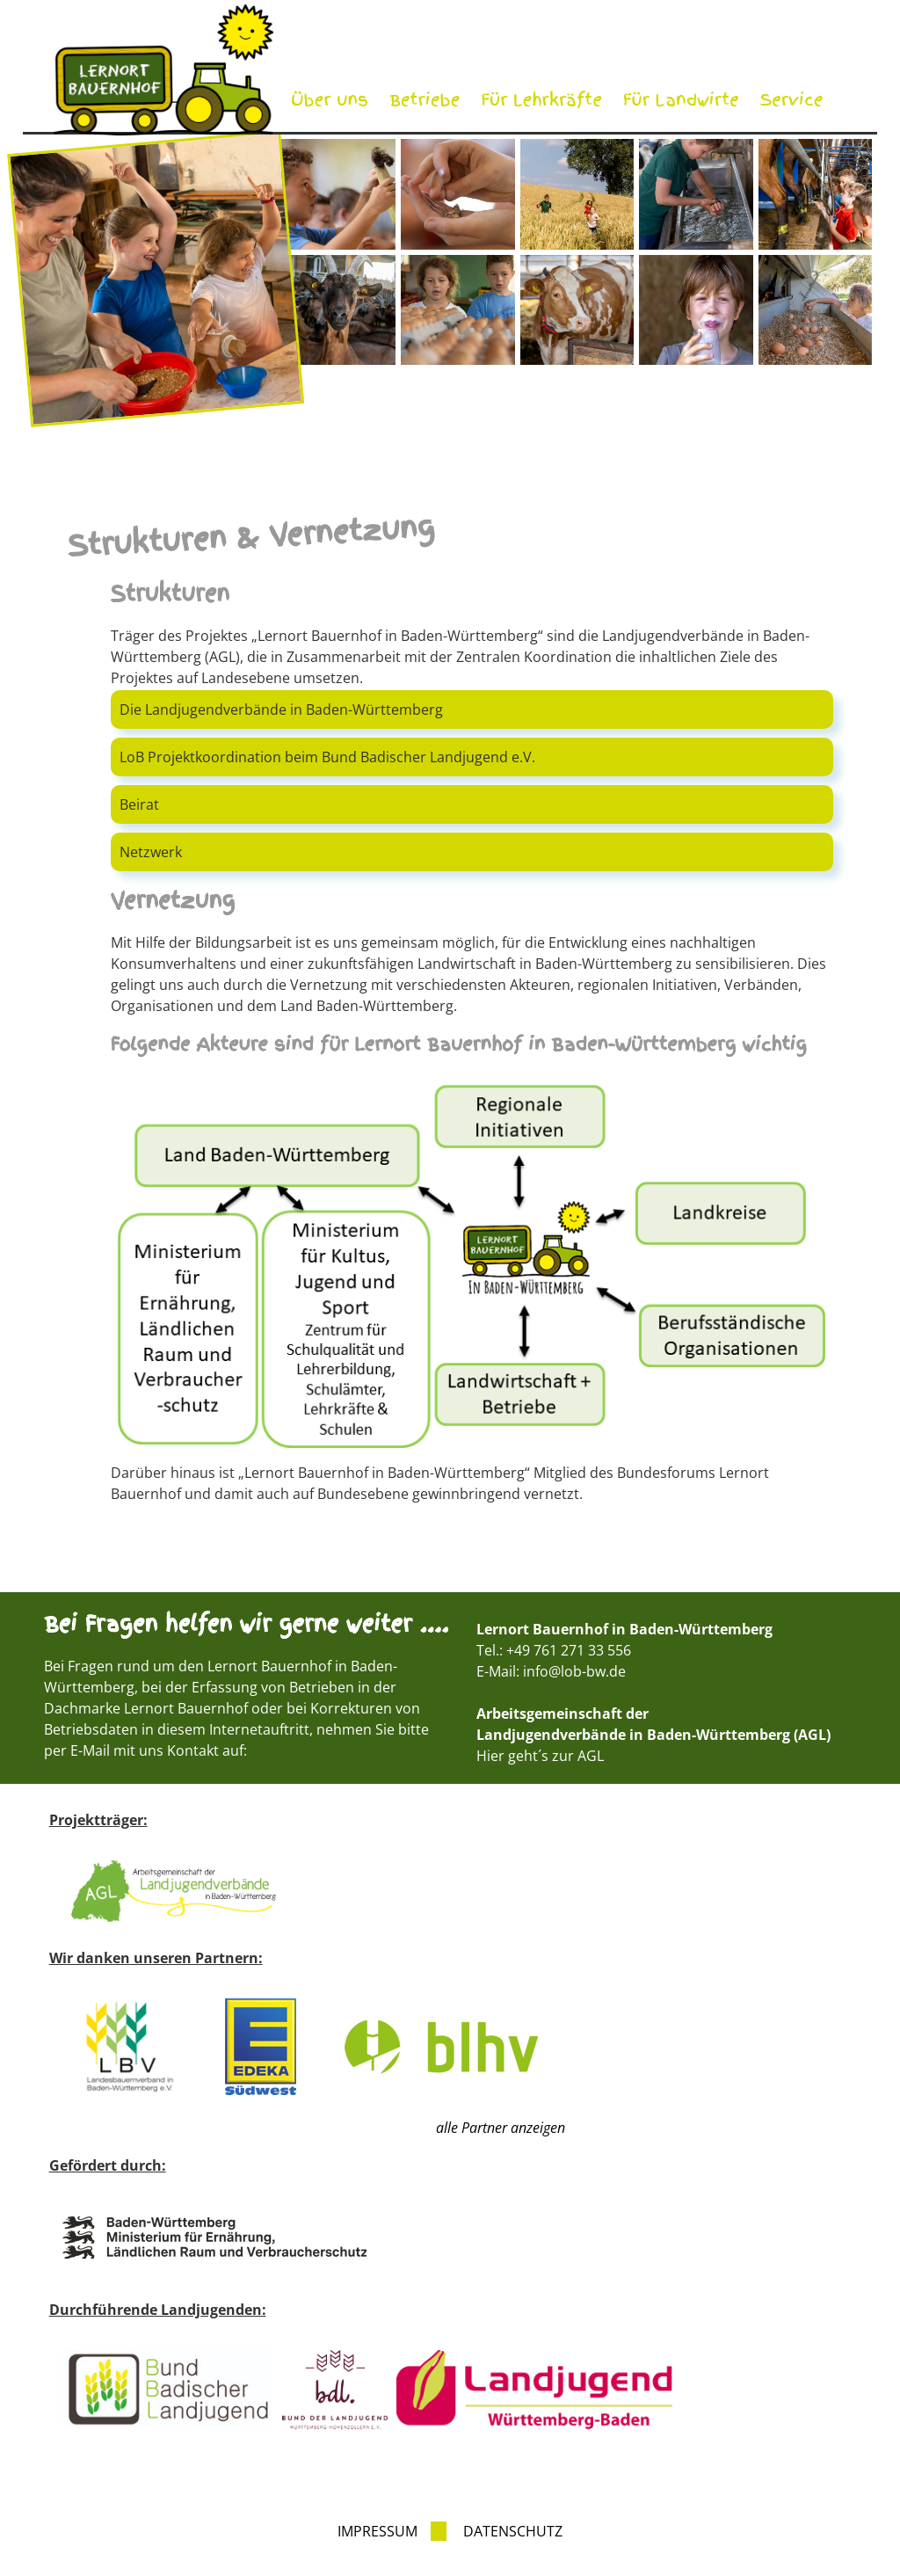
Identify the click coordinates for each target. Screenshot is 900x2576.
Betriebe (424, 100)
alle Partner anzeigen (500, 2127)
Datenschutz (512, 2531)
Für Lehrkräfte (541, 100)
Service (792, 100)
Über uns (329, 100)
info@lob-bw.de (574, 1671)
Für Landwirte (681, 100)
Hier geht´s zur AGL (540, 1755)
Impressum (377, 2531)
